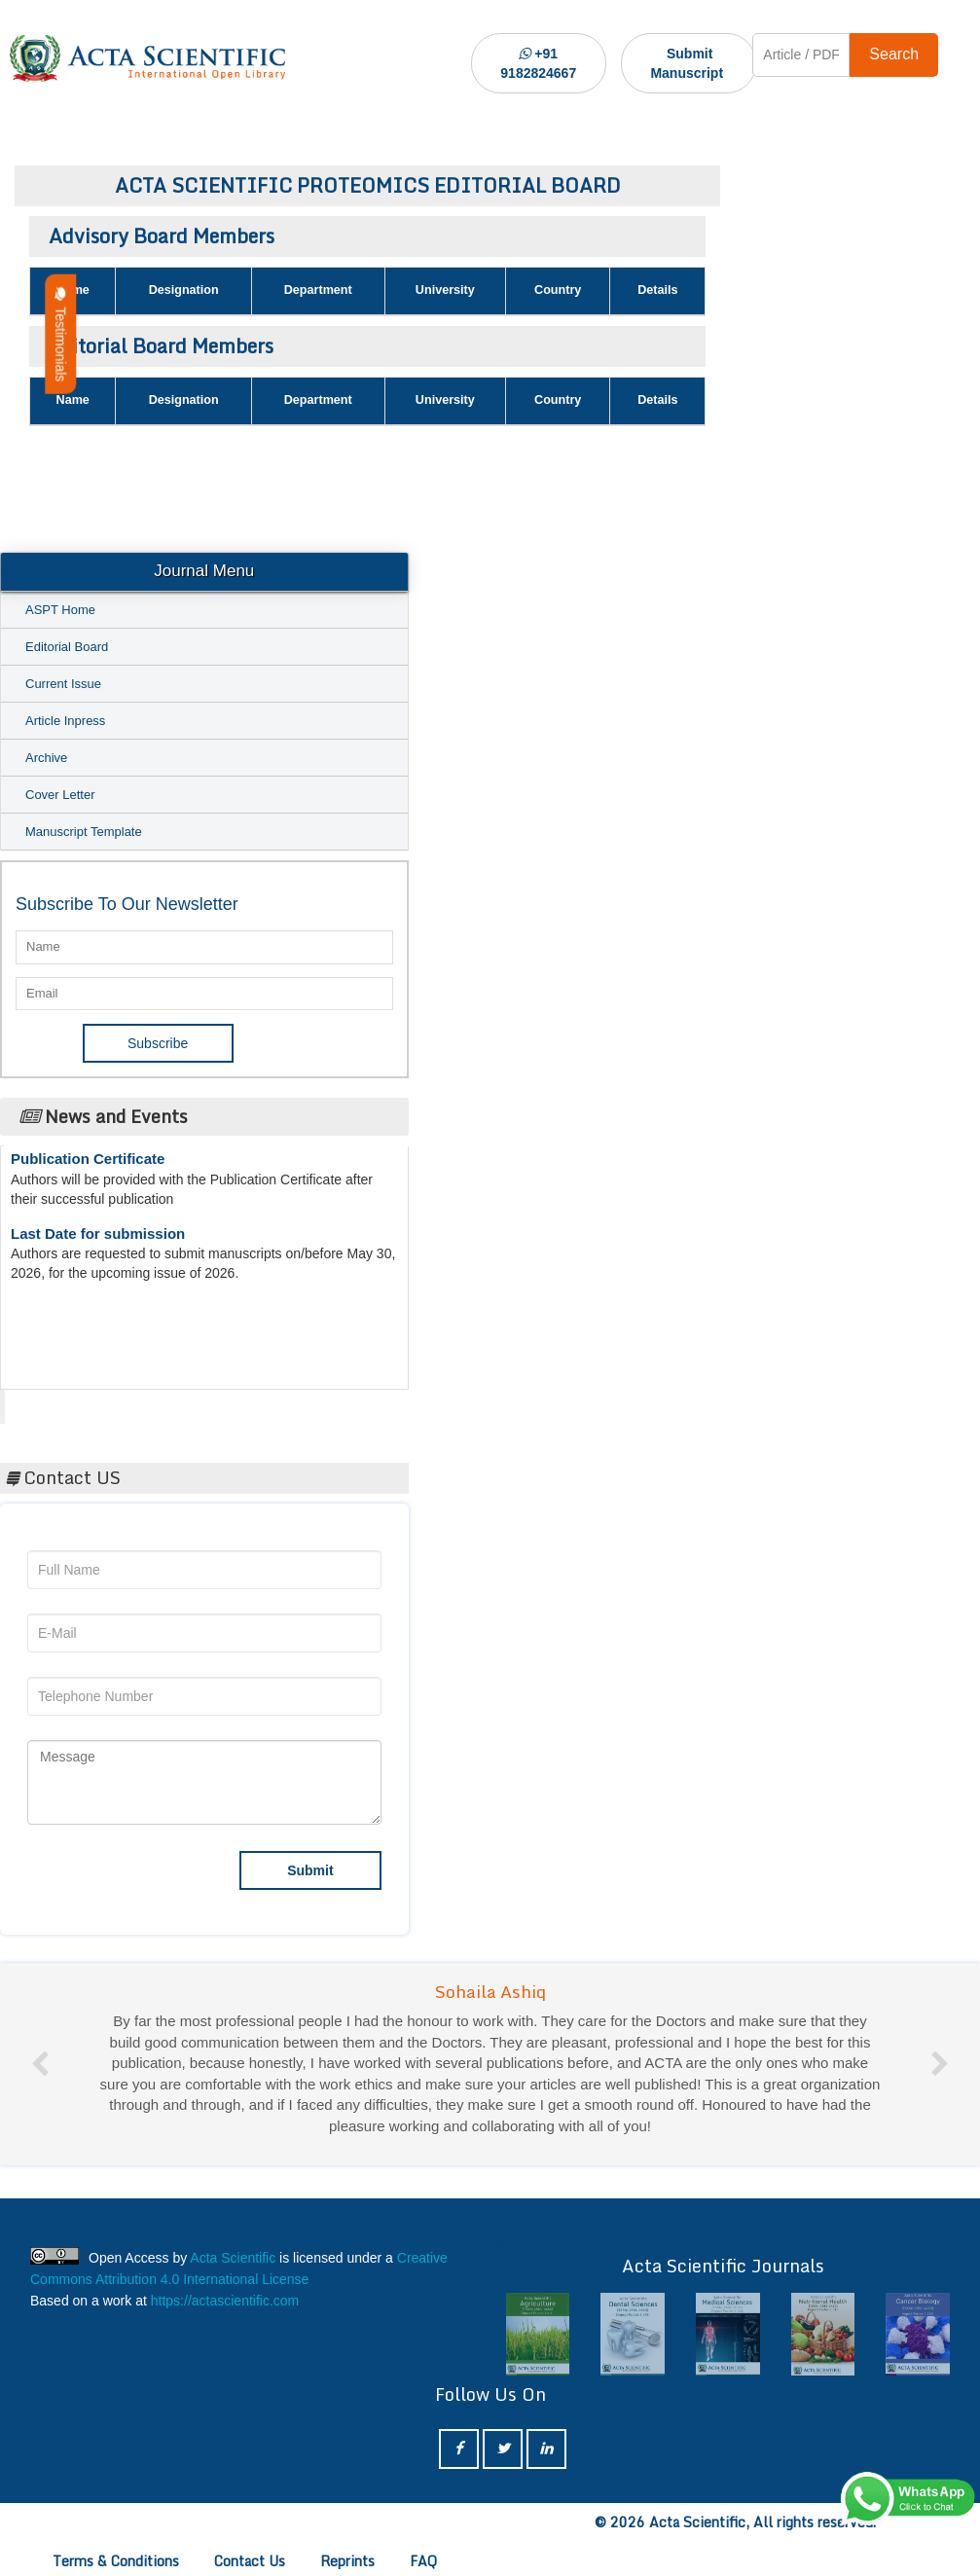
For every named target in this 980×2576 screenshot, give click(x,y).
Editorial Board (66, 646)
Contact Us (249, 2561)
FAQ (423, 2561)
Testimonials (60, 334)
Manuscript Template (83, 831)
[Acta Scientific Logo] (147, 58)
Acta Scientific (77, 1401)
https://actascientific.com (225, 2300)
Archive (46, 757)
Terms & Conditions (116, 2561)
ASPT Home (60, 609)
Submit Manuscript (686, 63)
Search (894, 54)
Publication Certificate (87, 1165)
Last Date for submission (98, 1240)
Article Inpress (65, 720)
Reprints (347, 2561)
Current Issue (63, 683)
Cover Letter (60, 794)
